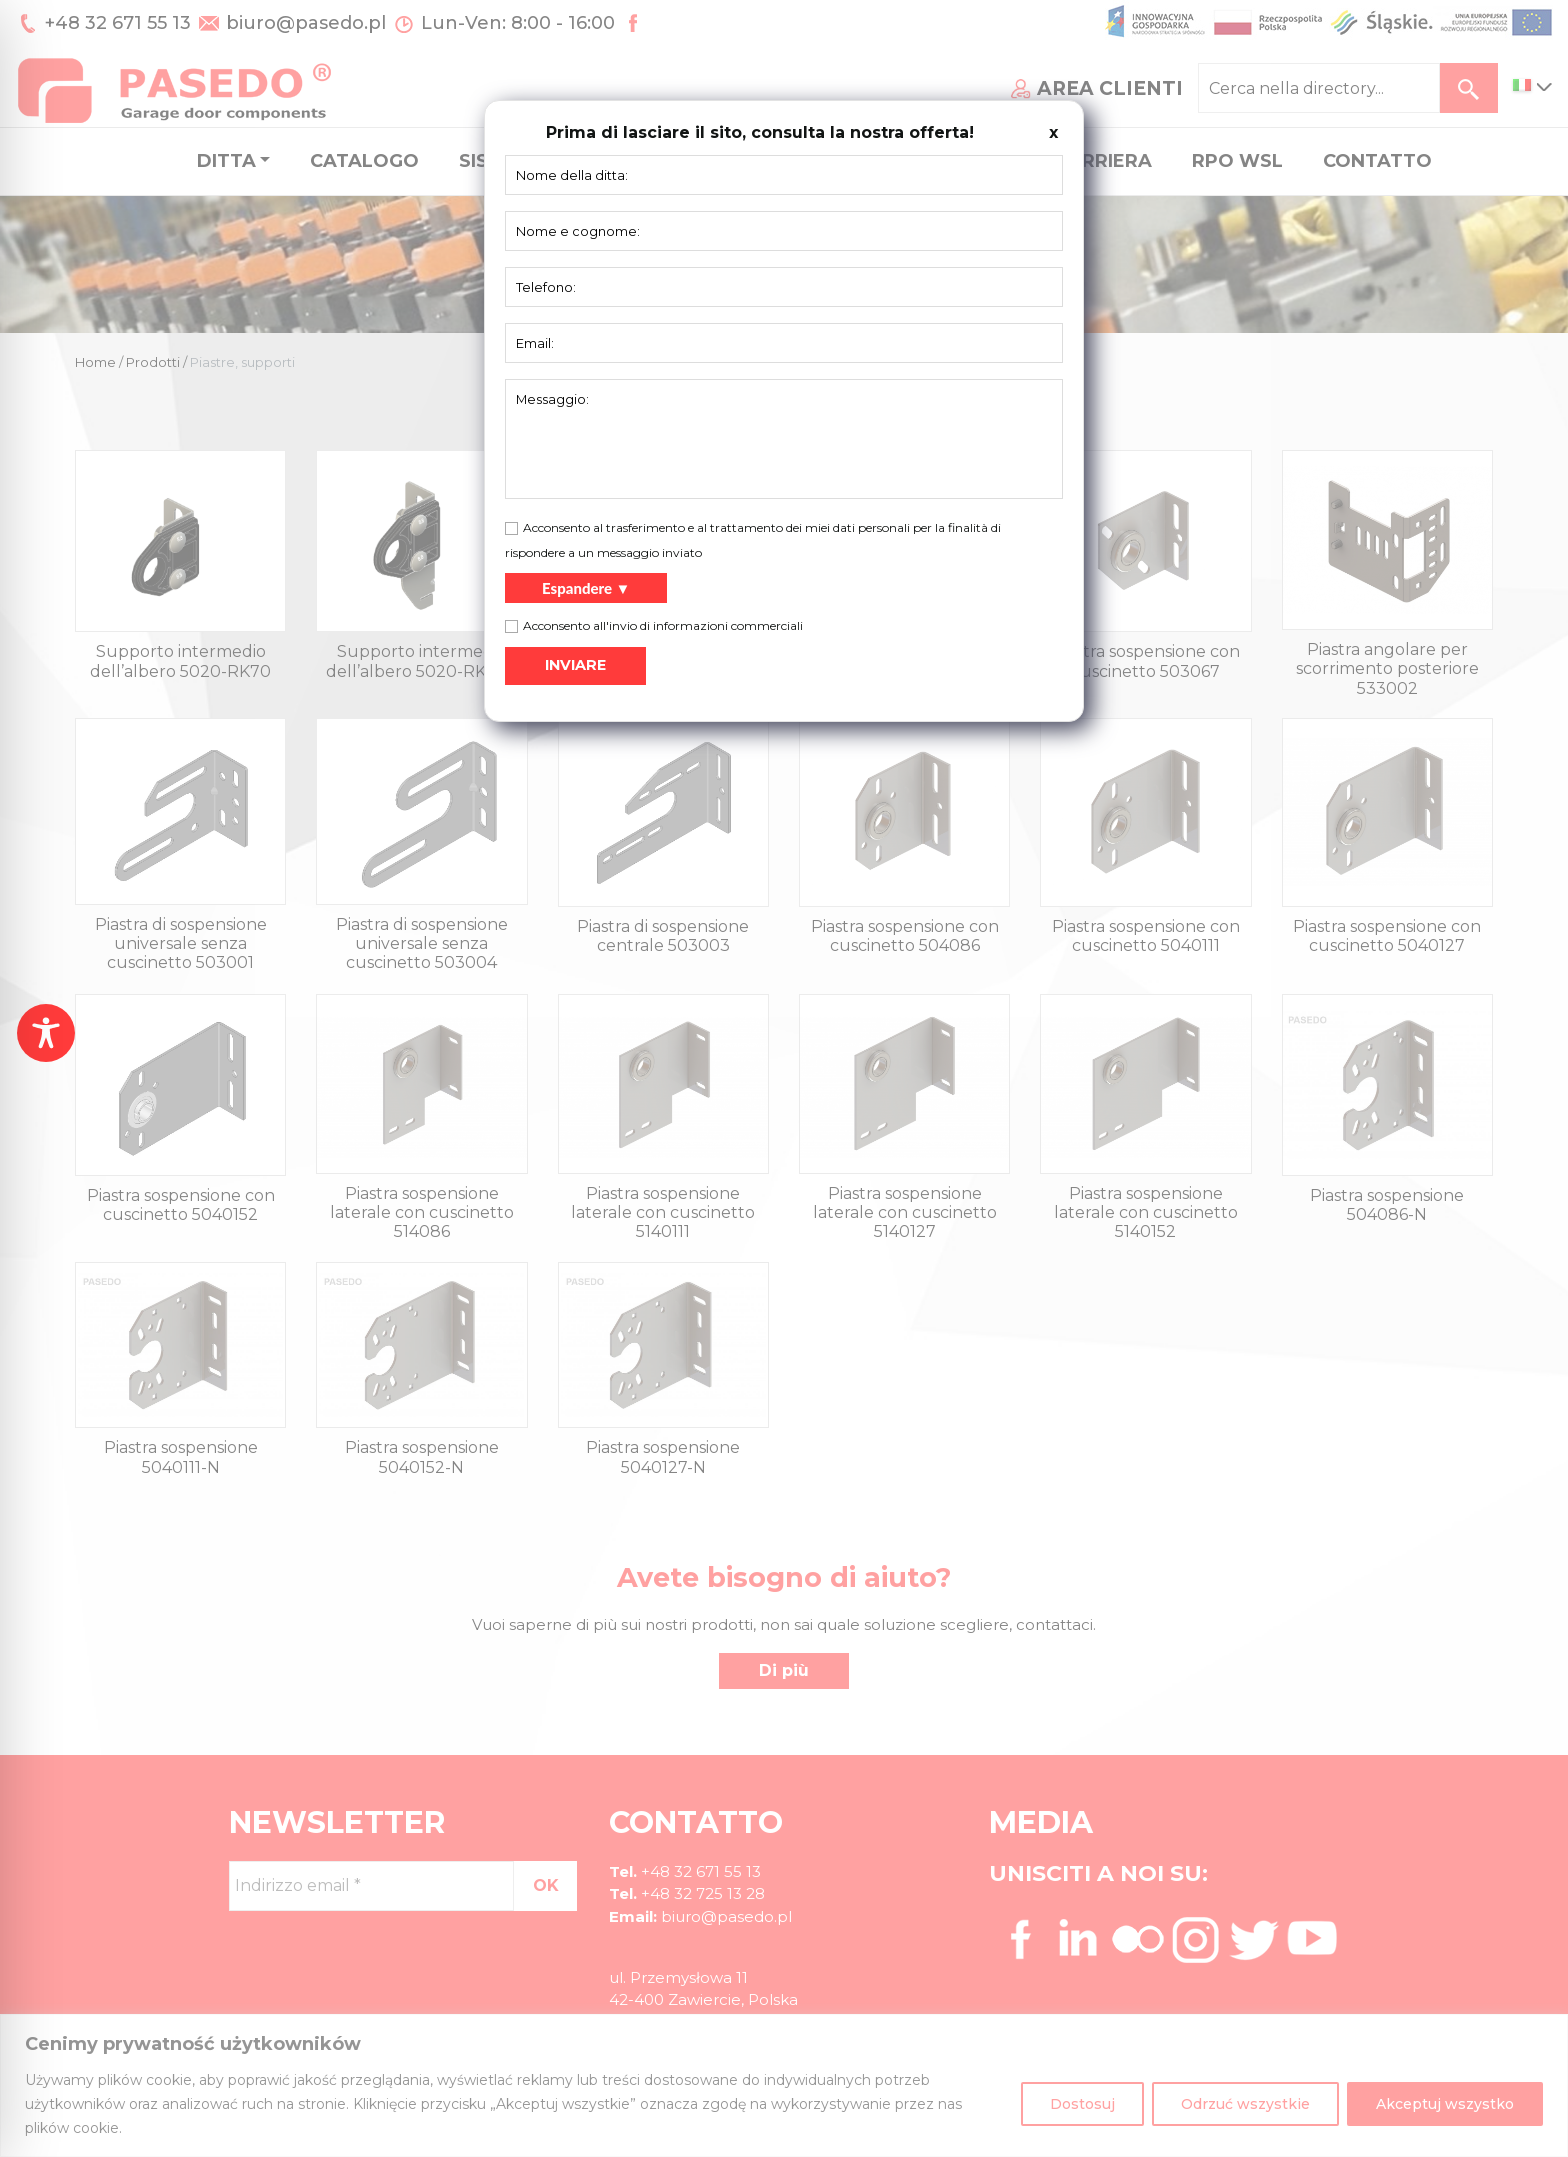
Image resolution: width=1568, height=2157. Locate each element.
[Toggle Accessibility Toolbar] (46, 1033)
